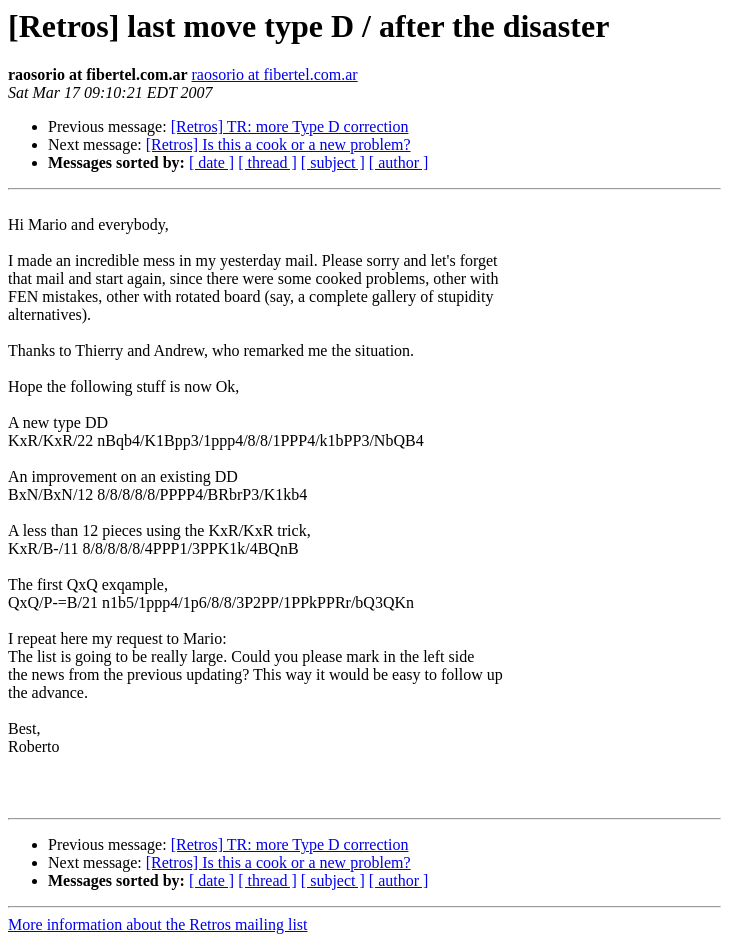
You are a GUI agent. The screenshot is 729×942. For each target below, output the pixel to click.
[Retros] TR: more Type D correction (290, 126)
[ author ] (399, 162)
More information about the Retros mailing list (158, 924)
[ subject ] (333, 162)
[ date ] (211, 162)
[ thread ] (267, 162)
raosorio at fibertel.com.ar (274, 74)
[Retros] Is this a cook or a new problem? (278, 144)
